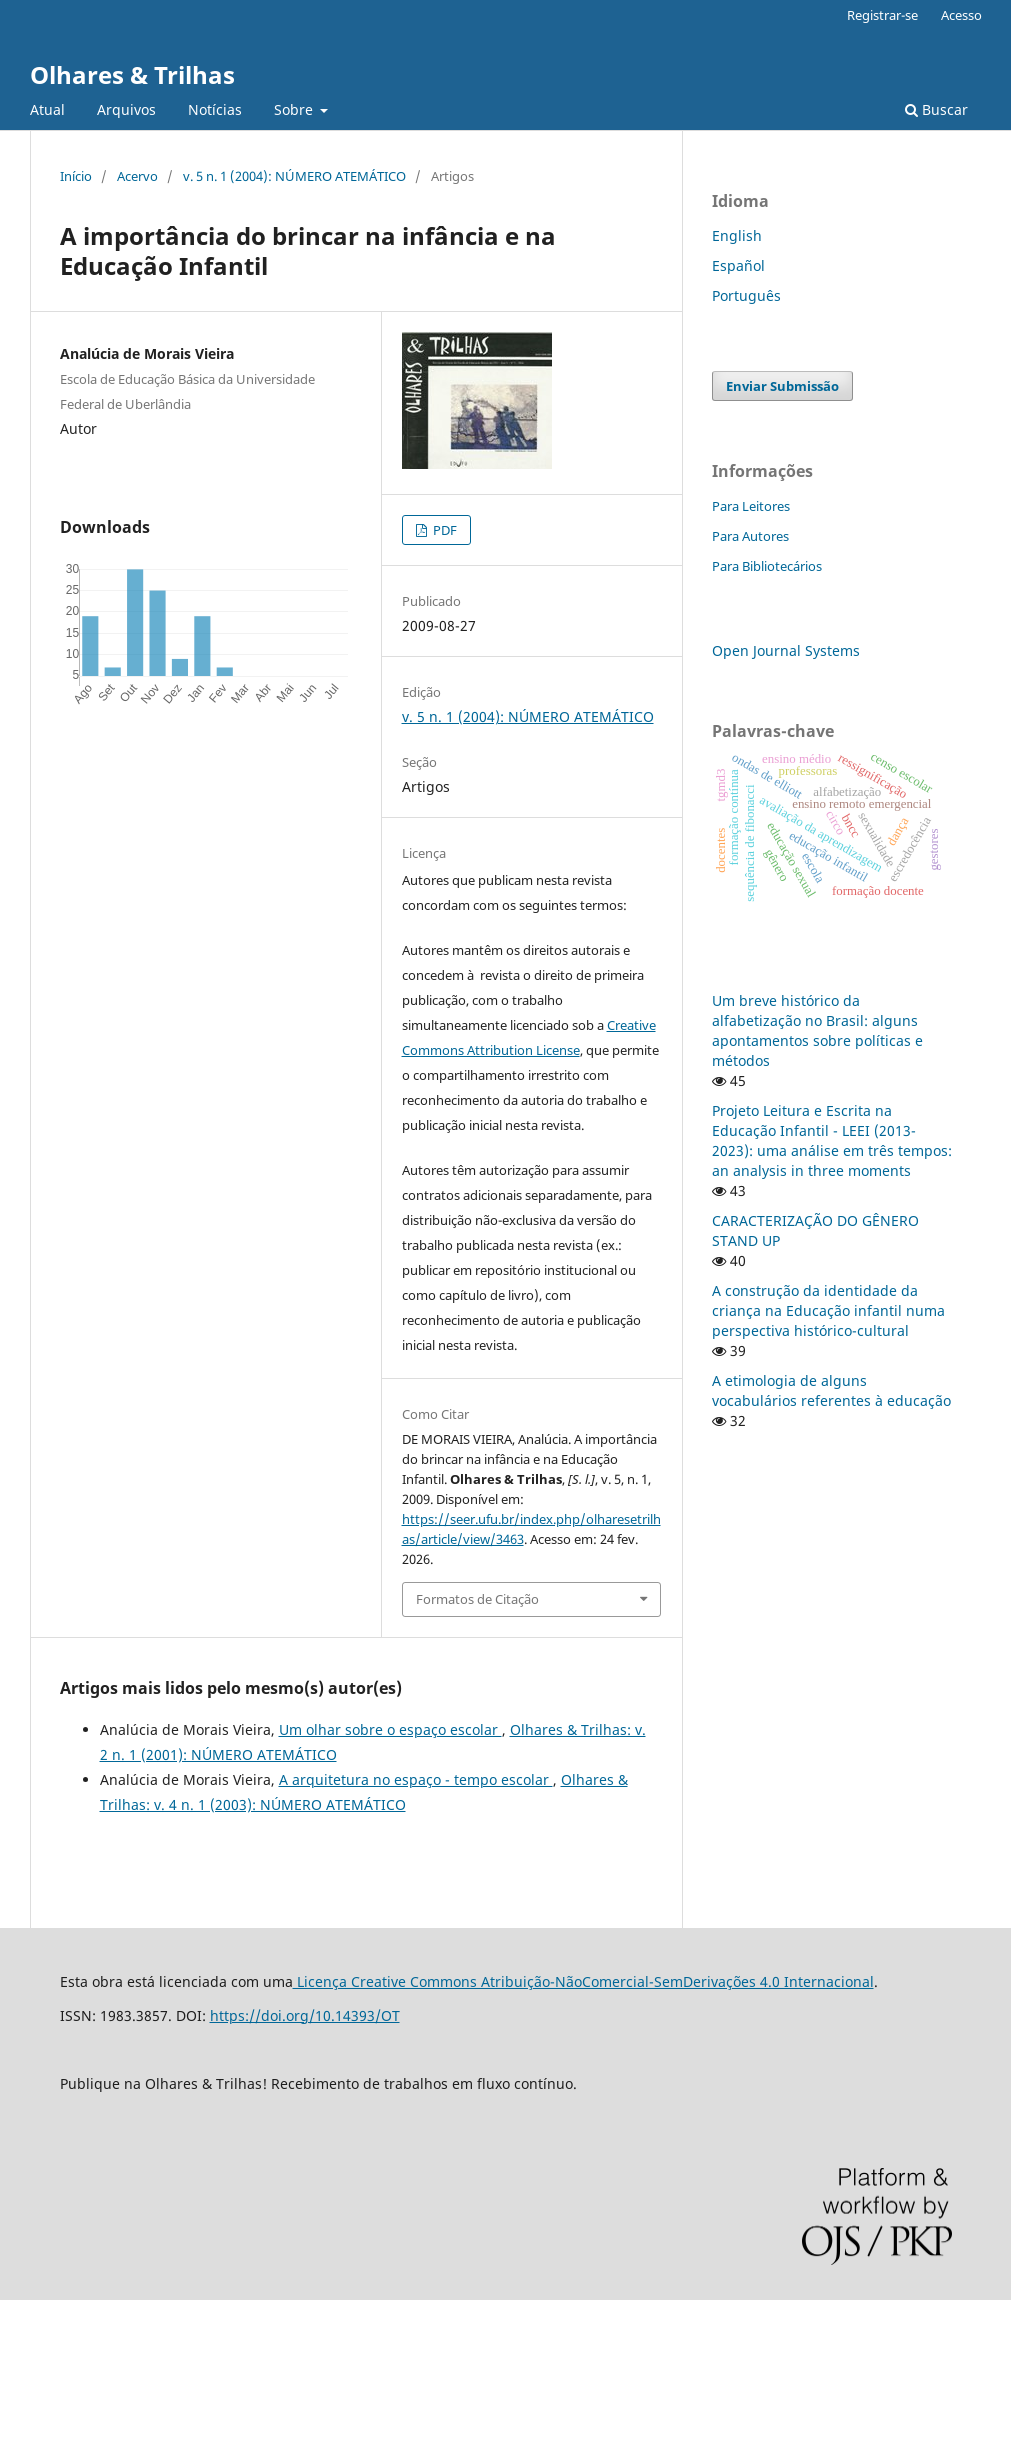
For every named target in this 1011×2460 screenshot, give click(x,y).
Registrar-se (882, 15)
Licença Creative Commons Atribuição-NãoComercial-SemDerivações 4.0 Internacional (583, 1981)
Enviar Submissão (782, 386)
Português (746, 295)
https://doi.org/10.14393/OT (305, 2015)
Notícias (215, 109)
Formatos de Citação (477, 1599)
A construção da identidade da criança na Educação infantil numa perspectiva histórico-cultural (828, 1310)
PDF (443, 530)
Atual (47, 109)
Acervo (137, 176)
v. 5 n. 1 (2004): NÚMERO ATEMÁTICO (294, 176)
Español (738, 265)
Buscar (936, 109)
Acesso (961, 15)
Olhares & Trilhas (132, 74)
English (737, 235)
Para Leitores (751, 506)
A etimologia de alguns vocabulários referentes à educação (831, 1390)
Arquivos (126, 109)
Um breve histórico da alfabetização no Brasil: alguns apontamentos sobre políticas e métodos (817, 1030)
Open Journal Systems (786, 650)
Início (76, 176)
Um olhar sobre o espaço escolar (390, 1729)
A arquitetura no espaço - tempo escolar (416, 1779)
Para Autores (750, 536)
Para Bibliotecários (767, 566)
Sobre (295, 109)
